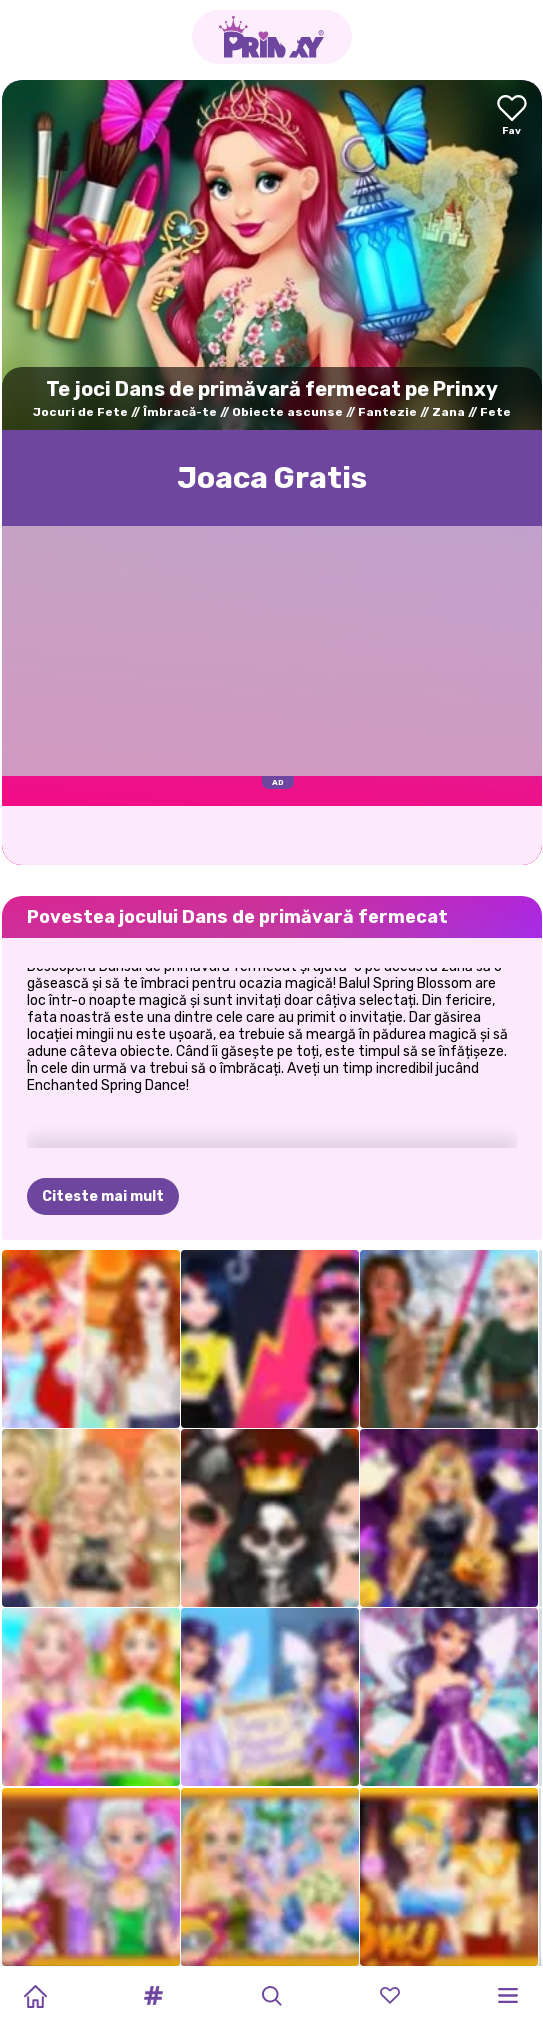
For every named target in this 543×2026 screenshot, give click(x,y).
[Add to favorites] (512, 116)
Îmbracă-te (180, 412)
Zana (448, 412)
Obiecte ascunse (287, 412)
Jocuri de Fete (80, 412)
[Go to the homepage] (272, 37)
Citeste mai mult (103, 1196)
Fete (495, 412)
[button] (153, 1996)
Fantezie (387, 412)
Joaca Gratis (272, 478)
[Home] (35, 1996)
